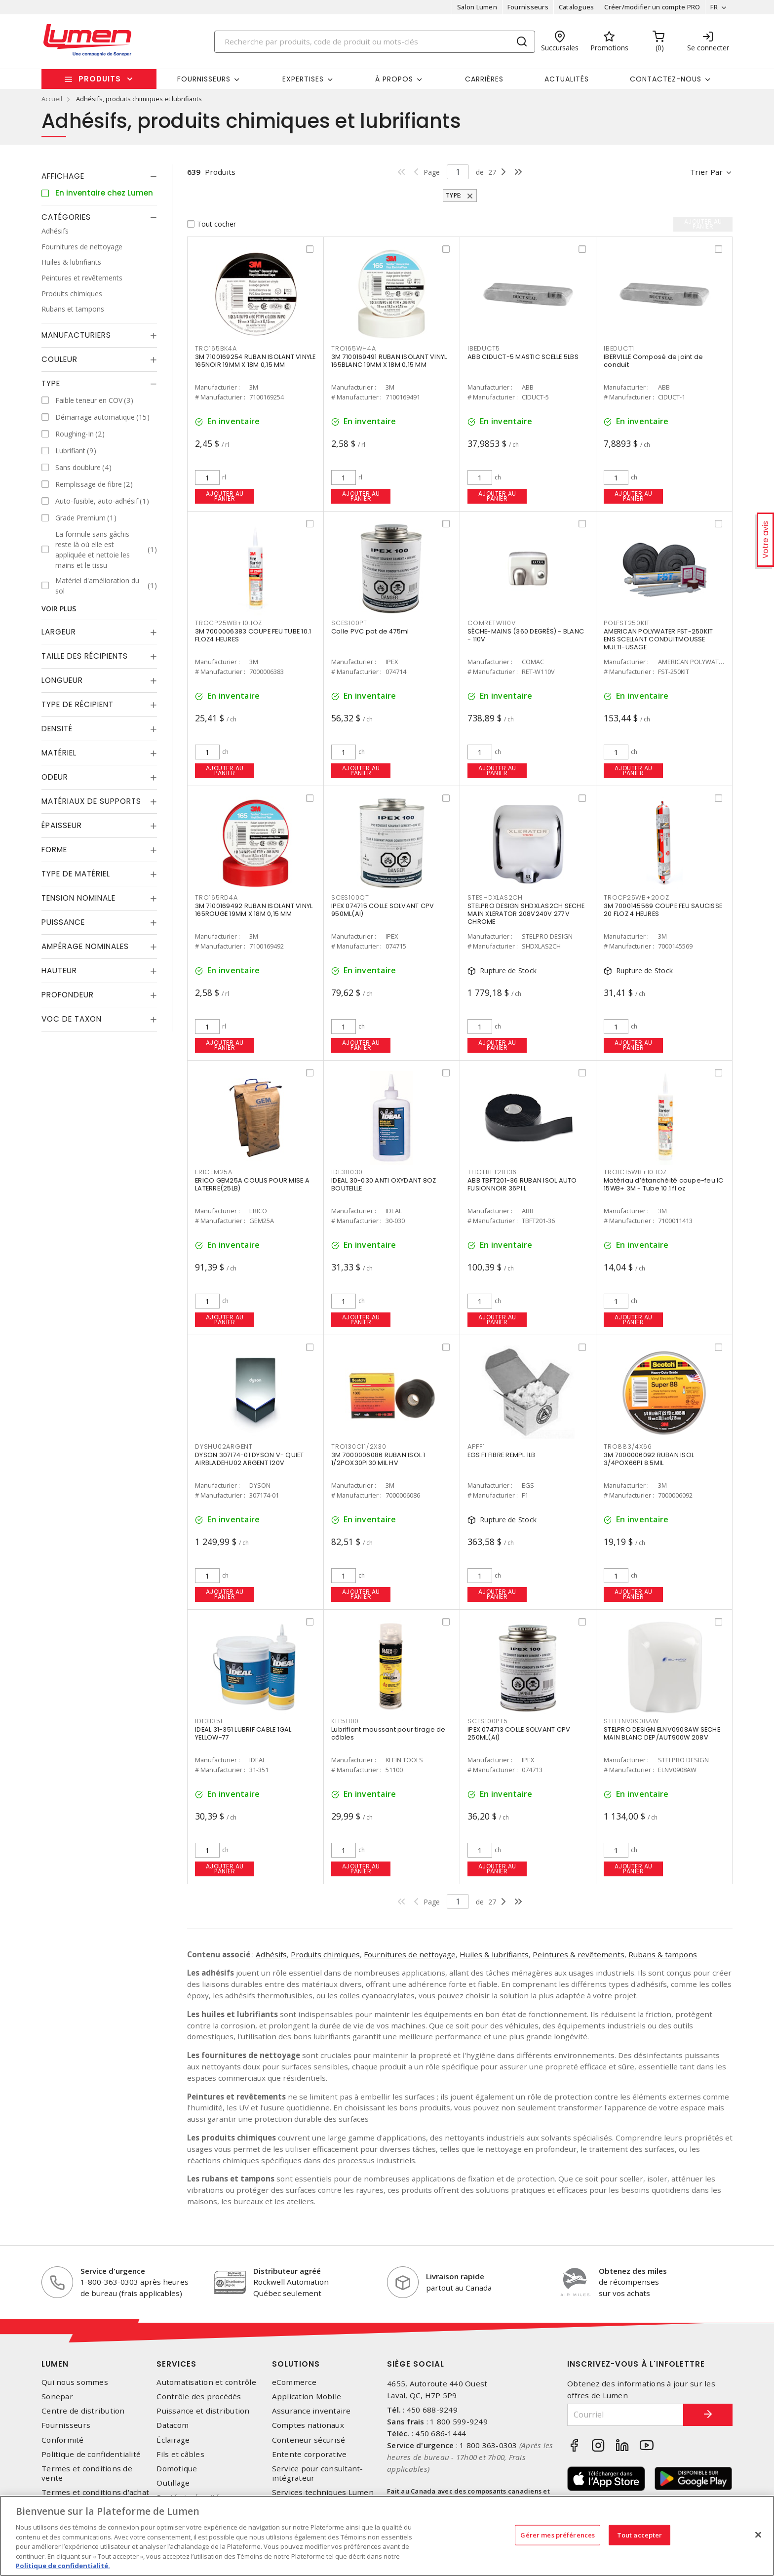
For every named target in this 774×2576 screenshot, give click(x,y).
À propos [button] (394, 79)
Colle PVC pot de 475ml (370, 631)
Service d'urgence (112, 2271)
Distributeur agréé (287, 2271)
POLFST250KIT (627, 623)
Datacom (172, 2425)
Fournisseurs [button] (204, 79)
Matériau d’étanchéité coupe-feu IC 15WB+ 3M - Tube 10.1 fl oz (664, 1184)
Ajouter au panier (225, 496)
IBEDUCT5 (483, 348)
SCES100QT (350, 897)
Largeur (58, 632)
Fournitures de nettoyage (410, 1954)
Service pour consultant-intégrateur (317, 2473)
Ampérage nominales (85, 946)
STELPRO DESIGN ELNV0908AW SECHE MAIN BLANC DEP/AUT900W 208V (662, 1733)
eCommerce (294, 2382)
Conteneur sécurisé (309, 2440)
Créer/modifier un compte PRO (652, 6)
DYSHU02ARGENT (224, 1446)
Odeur (54, 777)
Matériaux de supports (91, 801)
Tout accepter (639, 2534)
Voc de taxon (71, 1019)
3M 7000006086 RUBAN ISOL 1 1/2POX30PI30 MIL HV (378, 1459)
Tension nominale (78, 898)
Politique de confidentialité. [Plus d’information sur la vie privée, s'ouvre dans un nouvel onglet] (63, 2565)
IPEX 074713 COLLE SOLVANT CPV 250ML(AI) (518, 1733)
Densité (57, 728)
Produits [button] (99, 79)
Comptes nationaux (308, 2425)
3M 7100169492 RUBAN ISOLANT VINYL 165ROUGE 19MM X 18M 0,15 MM (253, 910)
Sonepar (57, 2396)
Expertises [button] (303, 79)
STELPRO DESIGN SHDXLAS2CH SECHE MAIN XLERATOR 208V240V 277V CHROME (525, 914)
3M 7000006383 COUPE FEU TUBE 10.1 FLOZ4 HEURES (253, 635)
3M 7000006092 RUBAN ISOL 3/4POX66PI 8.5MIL (649, 1459)
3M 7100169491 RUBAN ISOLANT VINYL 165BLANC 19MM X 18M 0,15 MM (389, 361)
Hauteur (59, 970)
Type (50, 383)
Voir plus (58, 608)
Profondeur (67, 995)
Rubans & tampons (662, 1954)
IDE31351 (209, 1721)
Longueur (62, 680)
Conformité (62, 2440)
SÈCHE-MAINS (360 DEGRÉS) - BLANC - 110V (525, 635)
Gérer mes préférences (557, 2534)
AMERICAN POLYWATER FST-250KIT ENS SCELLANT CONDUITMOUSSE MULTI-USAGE (658, 639)
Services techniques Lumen (323, 2492)
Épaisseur (61, 825)
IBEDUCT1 (619, 348)
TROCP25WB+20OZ (636, 897)
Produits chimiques (325, 1954)
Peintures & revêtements (578, 1954)
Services (176, 2364)
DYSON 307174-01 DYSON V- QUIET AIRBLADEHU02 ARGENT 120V (249, 1459)
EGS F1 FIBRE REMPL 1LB (501, 1455)
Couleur (59, 359)
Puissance (63, 922)
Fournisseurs (527, 6)
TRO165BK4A (216, 348)
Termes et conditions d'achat (95, 2492)
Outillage (173, 2483)
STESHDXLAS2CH (495, 897)
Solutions (296, 2364)
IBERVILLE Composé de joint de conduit (653, 361)
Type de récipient (77, 704)
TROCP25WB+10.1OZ (228, 623)
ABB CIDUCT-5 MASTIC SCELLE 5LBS (523, 357)
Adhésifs (271, 1954)
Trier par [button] (706, 172)
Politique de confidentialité (91, 2454)
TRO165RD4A (216, 897)
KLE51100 (345, 1721)
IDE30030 (347, 1172)
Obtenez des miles (633, 2271)
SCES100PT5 (487, 1721)
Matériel (59, 753)
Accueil (51, 98)
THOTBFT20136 (492, 1172)
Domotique (176, 2468)
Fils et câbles (180, 2454)
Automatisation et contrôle (206, 2382)
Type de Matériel (75, 874)
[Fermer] (758, 2534)
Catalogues (576, 6)
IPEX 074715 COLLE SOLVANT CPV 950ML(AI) (382, 910)
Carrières (484, 79)
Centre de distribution (83, 2411)
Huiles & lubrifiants (494, 1954)
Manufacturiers (76, 335)
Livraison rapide (455, 2276)
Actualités (566, 79)
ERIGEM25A (213, 1172)
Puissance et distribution (202, 2411)
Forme (54, 849)
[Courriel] (625, 2415)
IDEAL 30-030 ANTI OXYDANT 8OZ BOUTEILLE (383, 1184)
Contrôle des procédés (198, 2396)
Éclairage (173, 2440)
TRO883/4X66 (628, 1446)
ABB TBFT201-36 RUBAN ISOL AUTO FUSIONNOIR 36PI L (522, 1184)
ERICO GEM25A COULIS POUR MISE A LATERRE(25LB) (252, 1184)
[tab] (99, 176)
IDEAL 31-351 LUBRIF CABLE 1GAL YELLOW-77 (243, 1733)
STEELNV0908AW (631, 1721)
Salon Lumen (477, 6)
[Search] (374, 42)
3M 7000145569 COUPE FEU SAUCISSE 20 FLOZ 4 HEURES (663, 910)
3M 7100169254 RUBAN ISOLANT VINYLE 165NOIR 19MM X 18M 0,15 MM (255, 361)
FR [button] (714, 6)
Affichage (62, 176)
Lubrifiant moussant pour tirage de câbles (388, 1733)
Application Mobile (307, 2396)
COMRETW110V (491, 623)
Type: (455, 195)
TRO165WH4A (353, 348)
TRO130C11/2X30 (359, 1446)
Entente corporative (309, 2454)
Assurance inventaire (311, 2411)
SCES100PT (349, 623)
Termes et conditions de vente (86, 2473)
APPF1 (476, 1446)
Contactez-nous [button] (665, 79)
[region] (387, 2536)
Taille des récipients (84, 656)
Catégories (66, 217)
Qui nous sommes (74, 2382)
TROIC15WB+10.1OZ (635, 1172)
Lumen (55, 2364)
